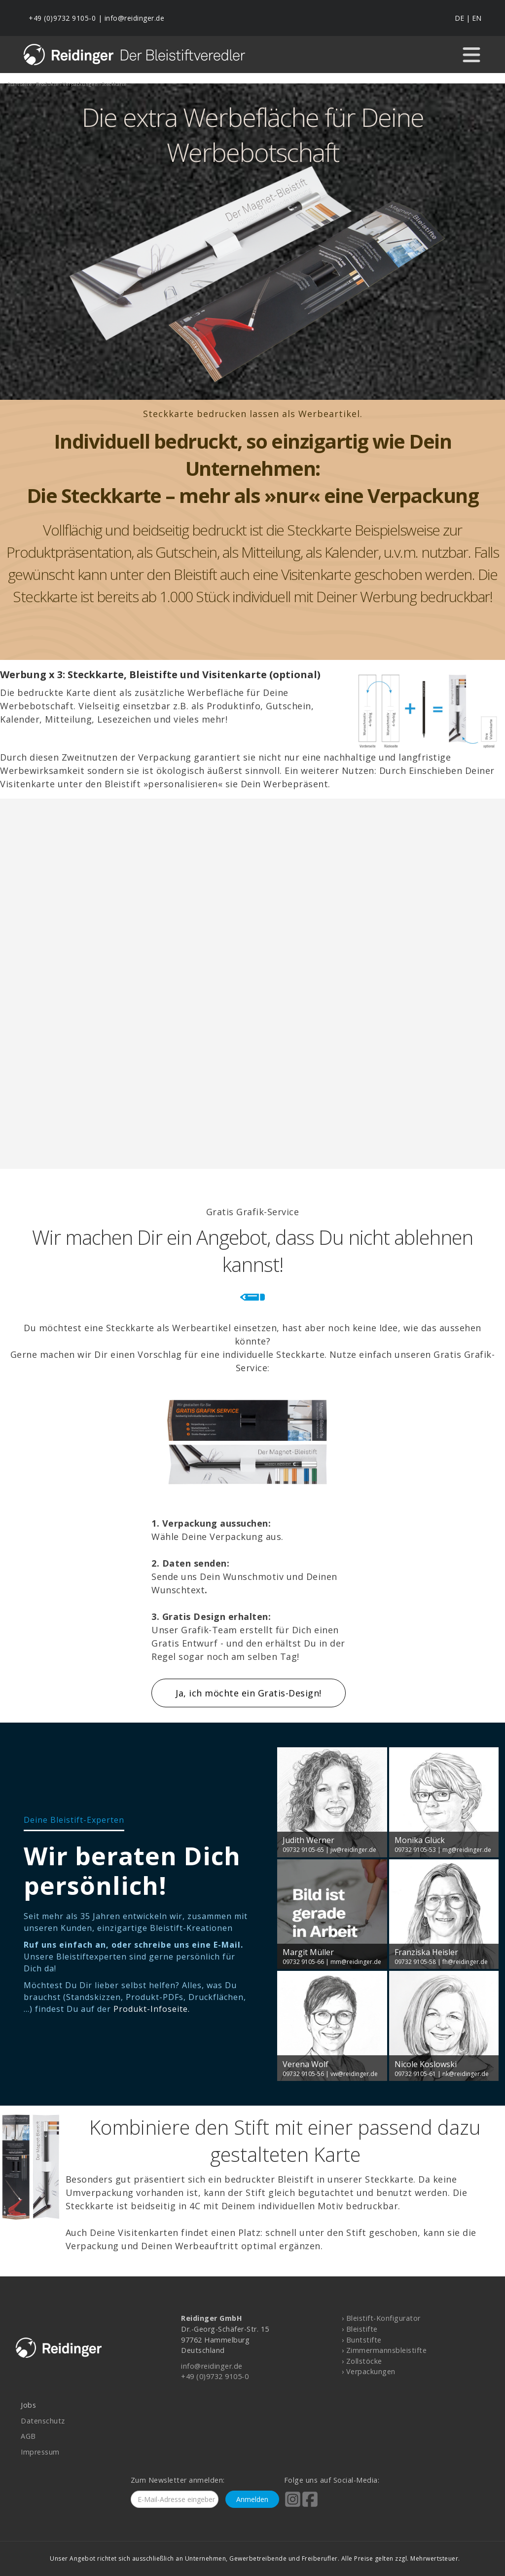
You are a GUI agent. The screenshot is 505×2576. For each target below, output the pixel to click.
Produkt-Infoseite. (151, 2008)
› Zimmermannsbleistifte (384, 2350)
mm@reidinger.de (355, 1962)
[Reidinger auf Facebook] (310, 2505)
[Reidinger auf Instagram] (292, 2505)
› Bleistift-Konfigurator (381, 2318)
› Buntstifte (362, 2340)
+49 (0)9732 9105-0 (62, 18)
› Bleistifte (360, 2329)
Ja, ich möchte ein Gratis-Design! (249, 1693)
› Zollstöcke (362, 2361)
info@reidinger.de (135, 18)
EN (476, 18)
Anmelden (252, 2499)
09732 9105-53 (415, 1849)
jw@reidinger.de (353, 1849)
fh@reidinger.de (465, 1962)
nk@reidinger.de (465, 2074)
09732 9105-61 (415, 2074)
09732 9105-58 (415, 1962)
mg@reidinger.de (466, 1849)
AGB (28, 2436)
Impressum (40, 2452)
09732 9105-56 (303, 2074)
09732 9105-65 (303, 1849)
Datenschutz (43, 2420)
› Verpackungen (369, 2371)
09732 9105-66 (303, 1962)
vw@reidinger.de (354, 2074)
